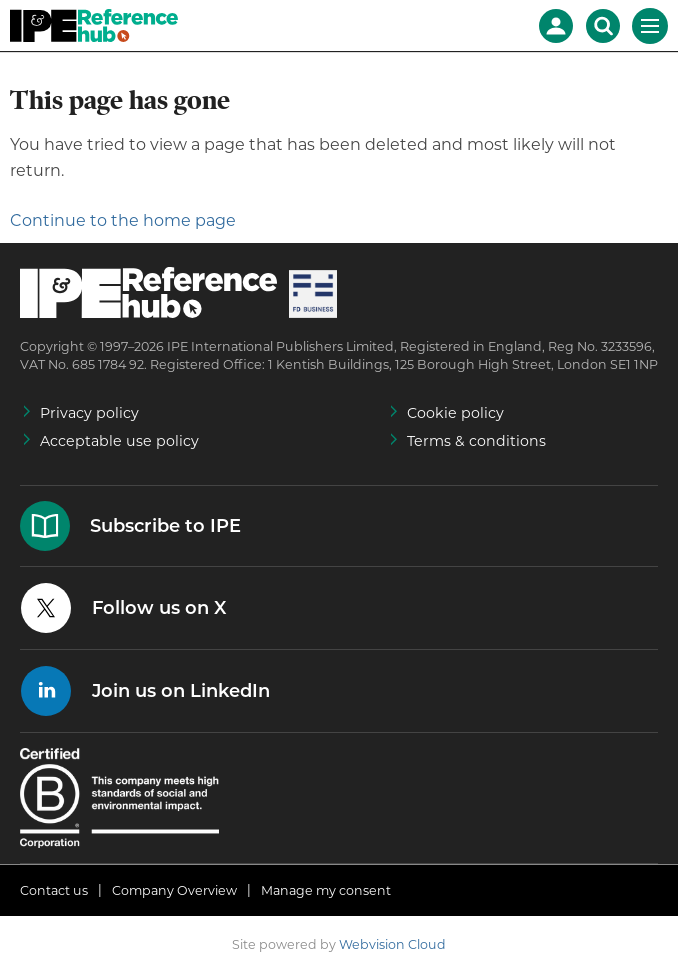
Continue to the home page (123, 220)
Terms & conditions (476, 441)
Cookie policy (455, 413)
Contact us (54, 890)
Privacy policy (89, 413)
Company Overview (174, 890)
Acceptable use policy (119, 441)
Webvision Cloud (392, 944)
